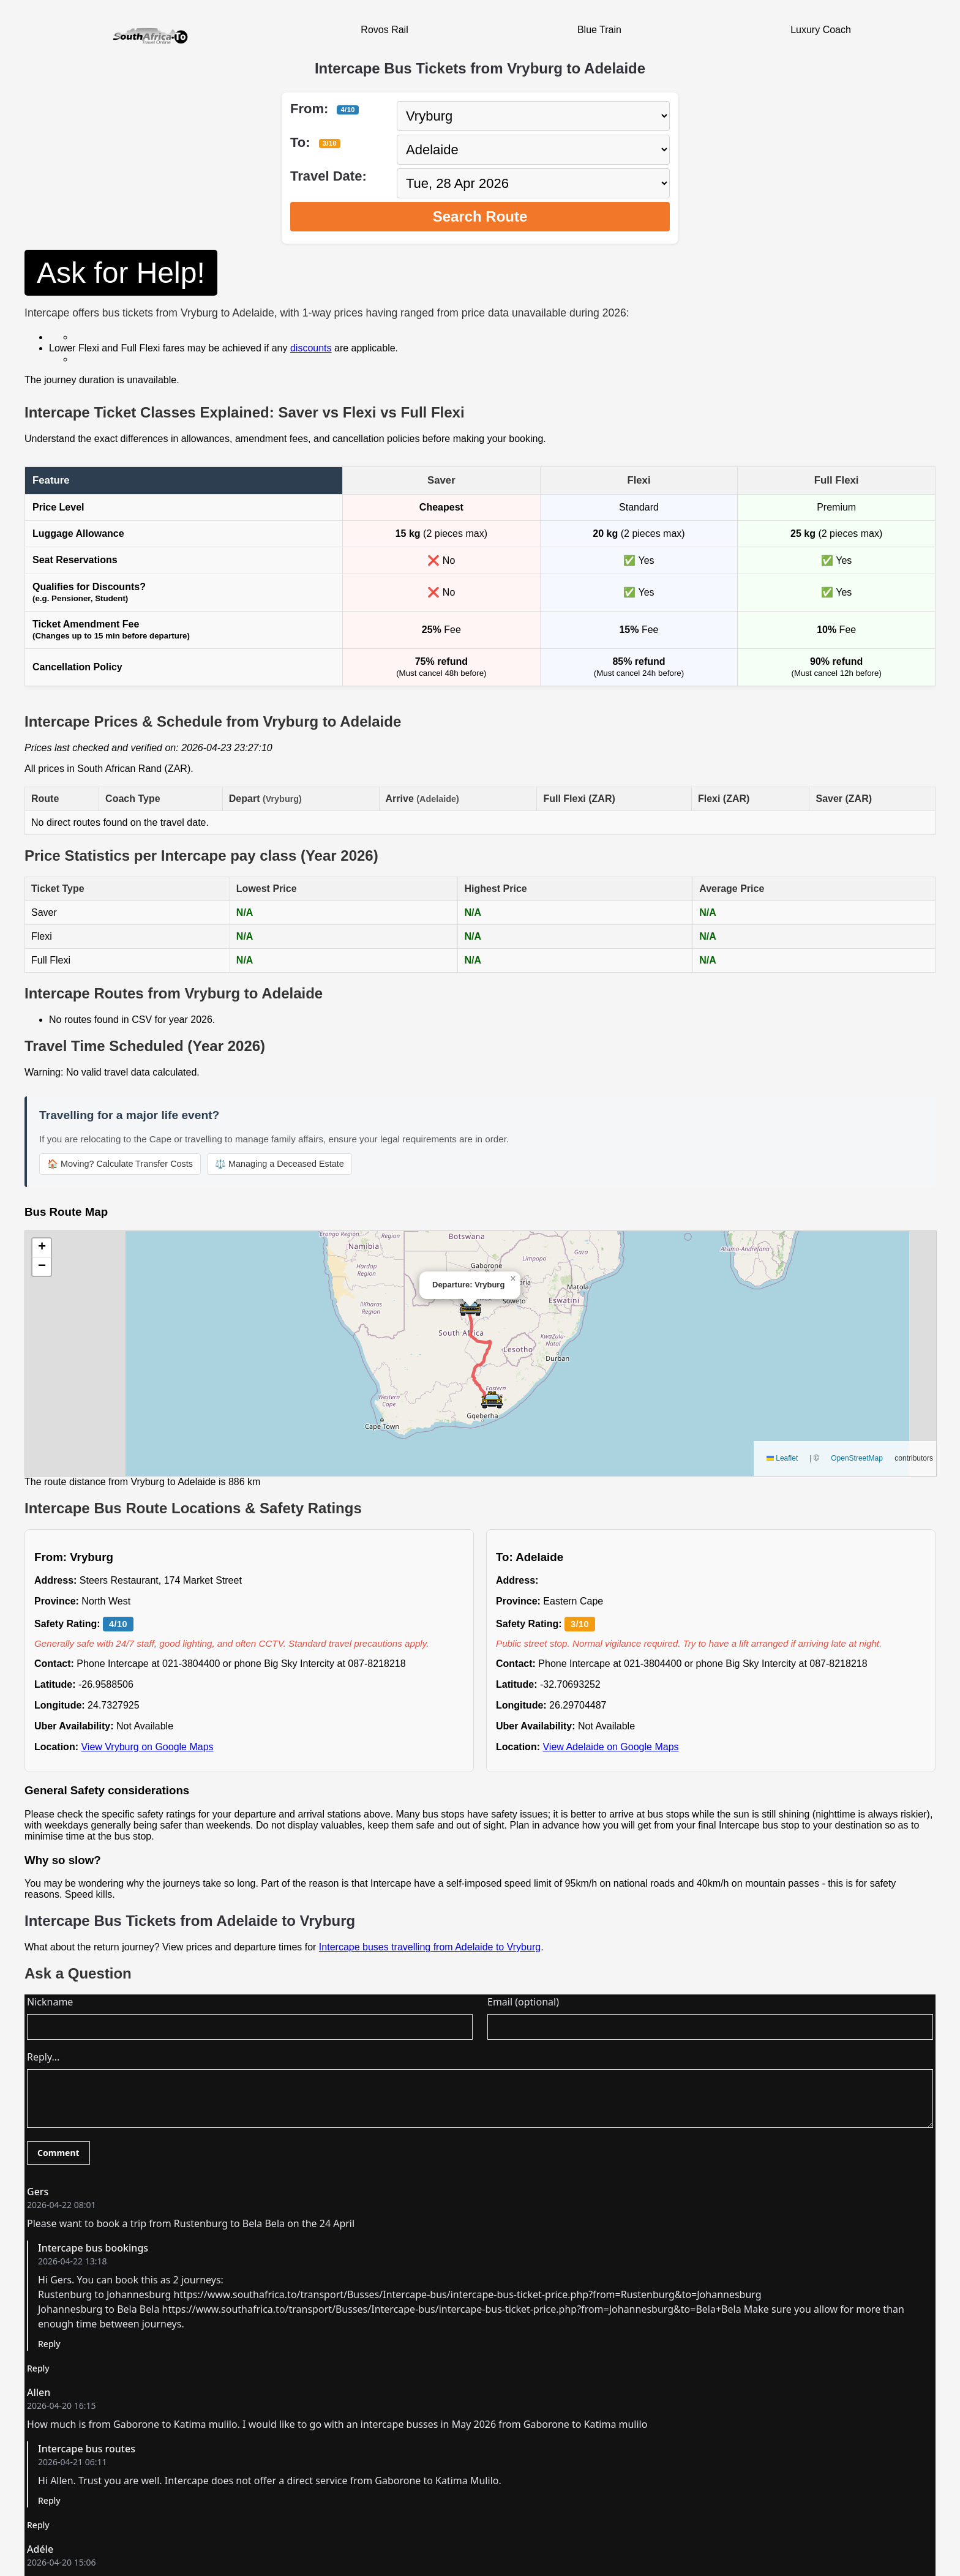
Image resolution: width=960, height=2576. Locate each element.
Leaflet (782, 1458)
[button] (470, 1307)
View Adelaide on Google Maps (610, 1747)
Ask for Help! (121, 272)
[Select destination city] (533, 150)
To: (315, 142)
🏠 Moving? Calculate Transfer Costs (120, 1164)
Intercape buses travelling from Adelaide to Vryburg (430, 1947)
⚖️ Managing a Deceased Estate (279, 1164)
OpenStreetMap (857, 1458)
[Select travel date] (533, 183)
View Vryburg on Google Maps (147, 1747)
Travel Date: (328, 176)
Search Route (480, 216)
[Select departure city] (533, 116)
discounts (311, 348)
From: (324, 108)
